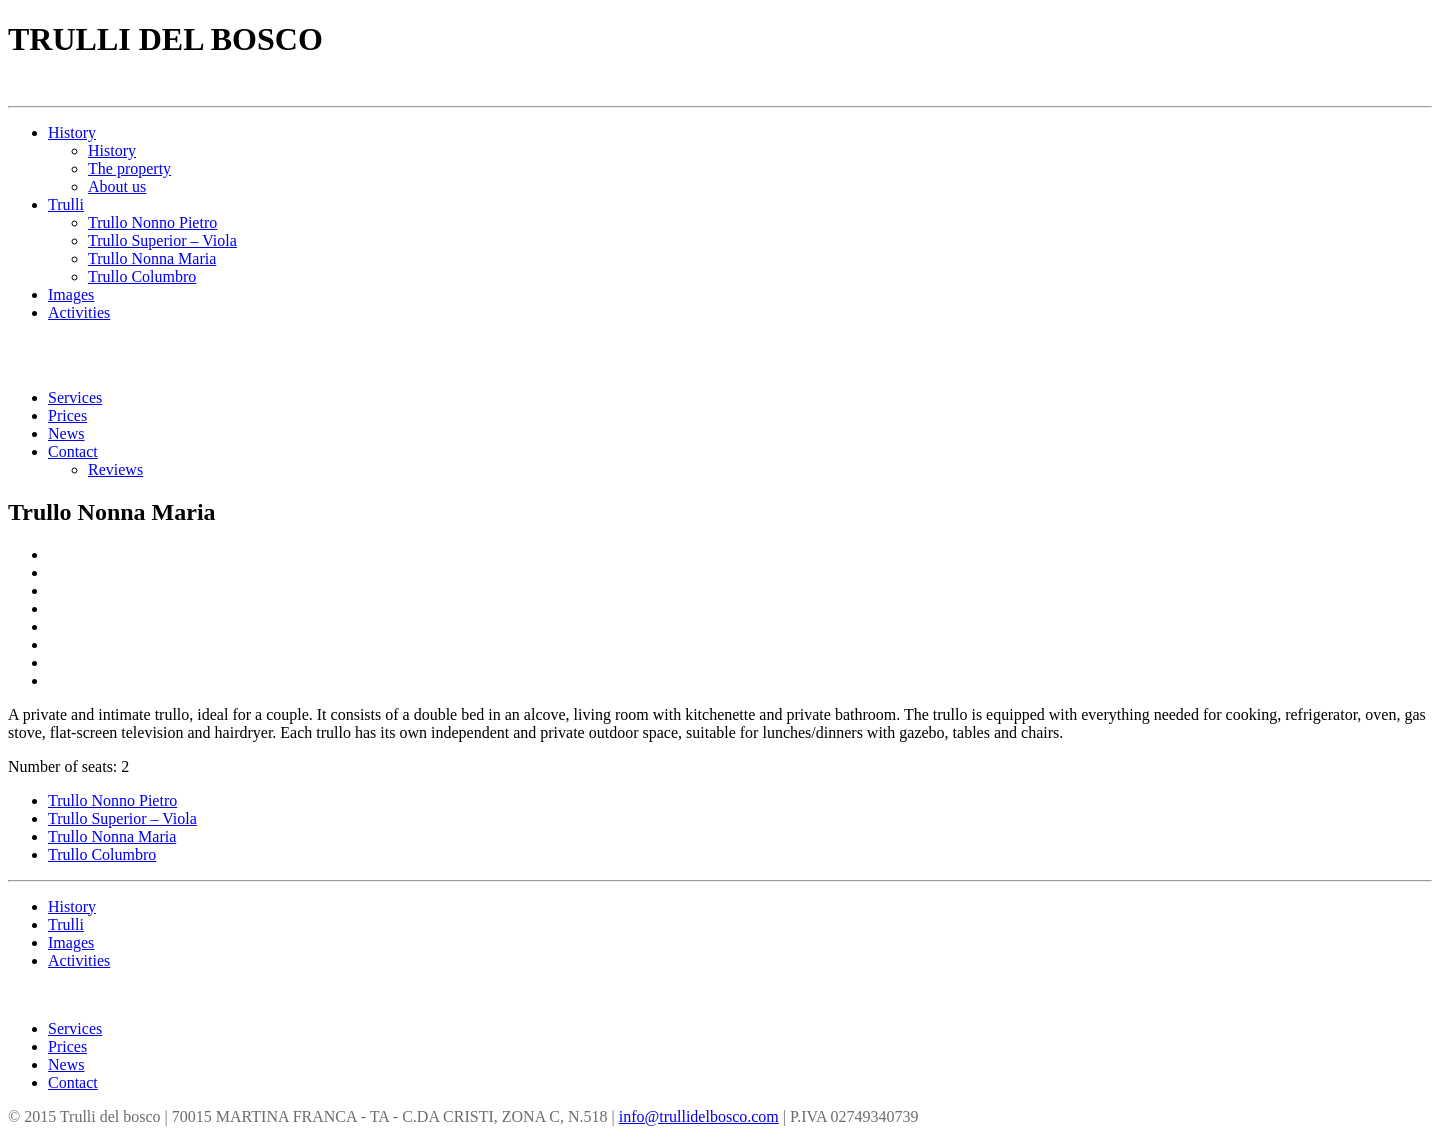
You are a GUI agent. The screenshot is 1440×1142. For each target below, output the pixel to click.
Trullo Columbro (142, 276)
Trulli (66, 204)
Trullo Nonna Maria (152, 258)
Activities (79, 312)
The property (129, 168)
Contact (73, 451)
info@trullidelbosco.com (699, 1116)
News (66, 433)
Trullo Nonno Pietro (152, 222)
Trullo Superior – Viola (162, 240)
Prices (67, 415)
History (72, 132)
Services (75, 397)
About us (117, 186)
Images (71, 294)
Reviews (115, 469)
